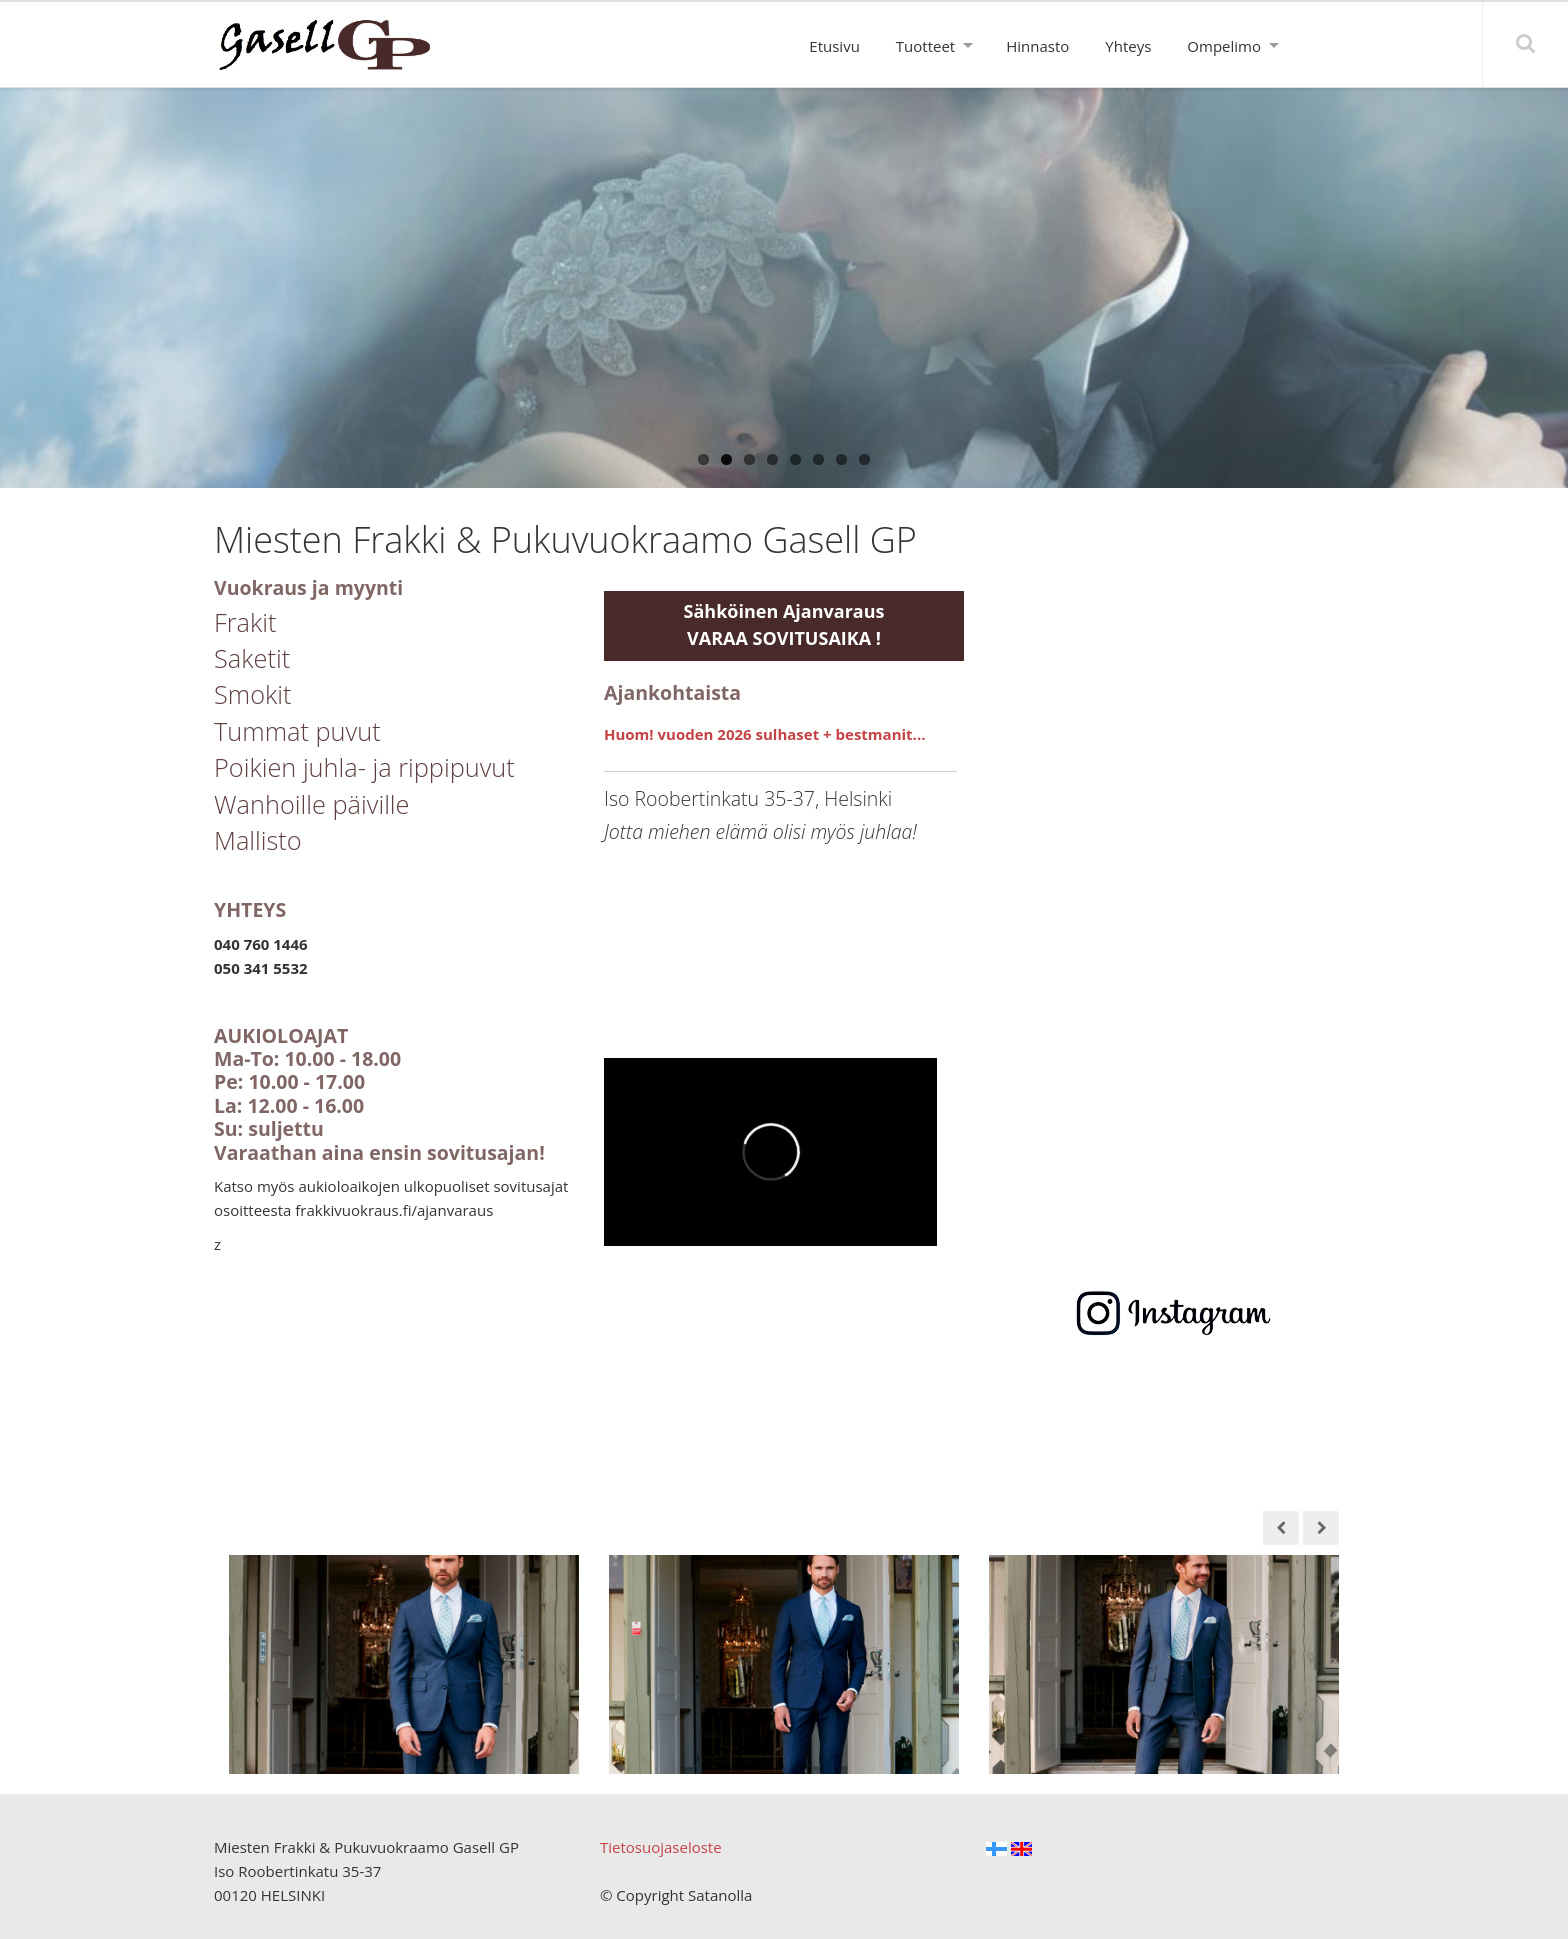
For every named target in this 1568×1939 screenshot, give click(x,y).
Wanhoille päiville (312, 804)
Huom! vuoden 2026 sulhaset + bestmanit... (764, 734)
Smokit (253, 694)
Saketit (252, 658)
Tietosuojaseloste (661, 1847)
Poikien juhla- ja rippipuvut (364, 767)
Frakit (245, 622)
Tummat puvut (297, 731)
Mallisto (258, 840)
